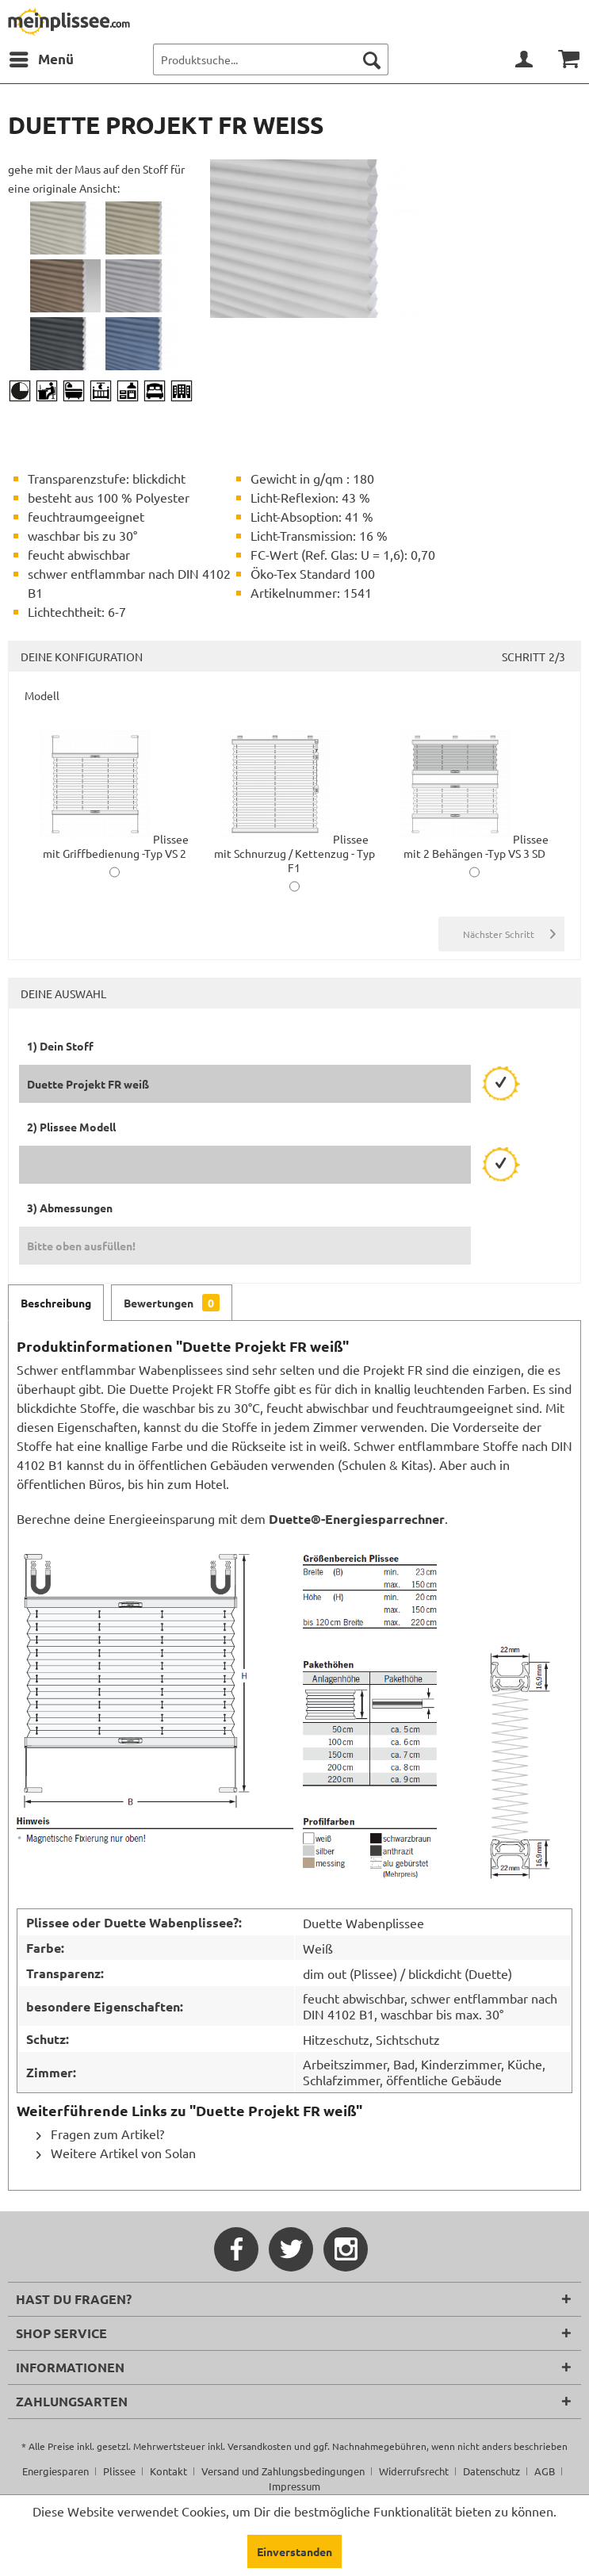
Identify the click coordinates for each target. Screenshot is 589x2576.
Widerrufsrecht (414, 2471)
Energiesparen (55, 2471)
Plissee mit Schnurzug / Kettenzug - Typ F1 (294, 853)
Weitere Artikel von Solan (116, 2153)
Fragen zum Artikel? (100, 2134)
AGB (544, 2471)
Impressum (294, 2486)
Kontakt (168, 2471)
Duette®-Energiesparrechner (357, 1518)
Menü (42, 57)
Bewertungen (172, 1302)
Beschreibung (56, 1303)
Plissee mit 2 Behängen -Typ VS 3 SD (474, 846)
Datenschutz (491, 2471)
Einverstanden (294, 2551)
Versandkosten (260, 2446)
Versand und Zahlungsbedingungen (283, 2471)
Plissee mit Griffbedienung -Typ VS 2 (114, 846)
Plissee (119, 2471)
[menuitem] (41, 59)
